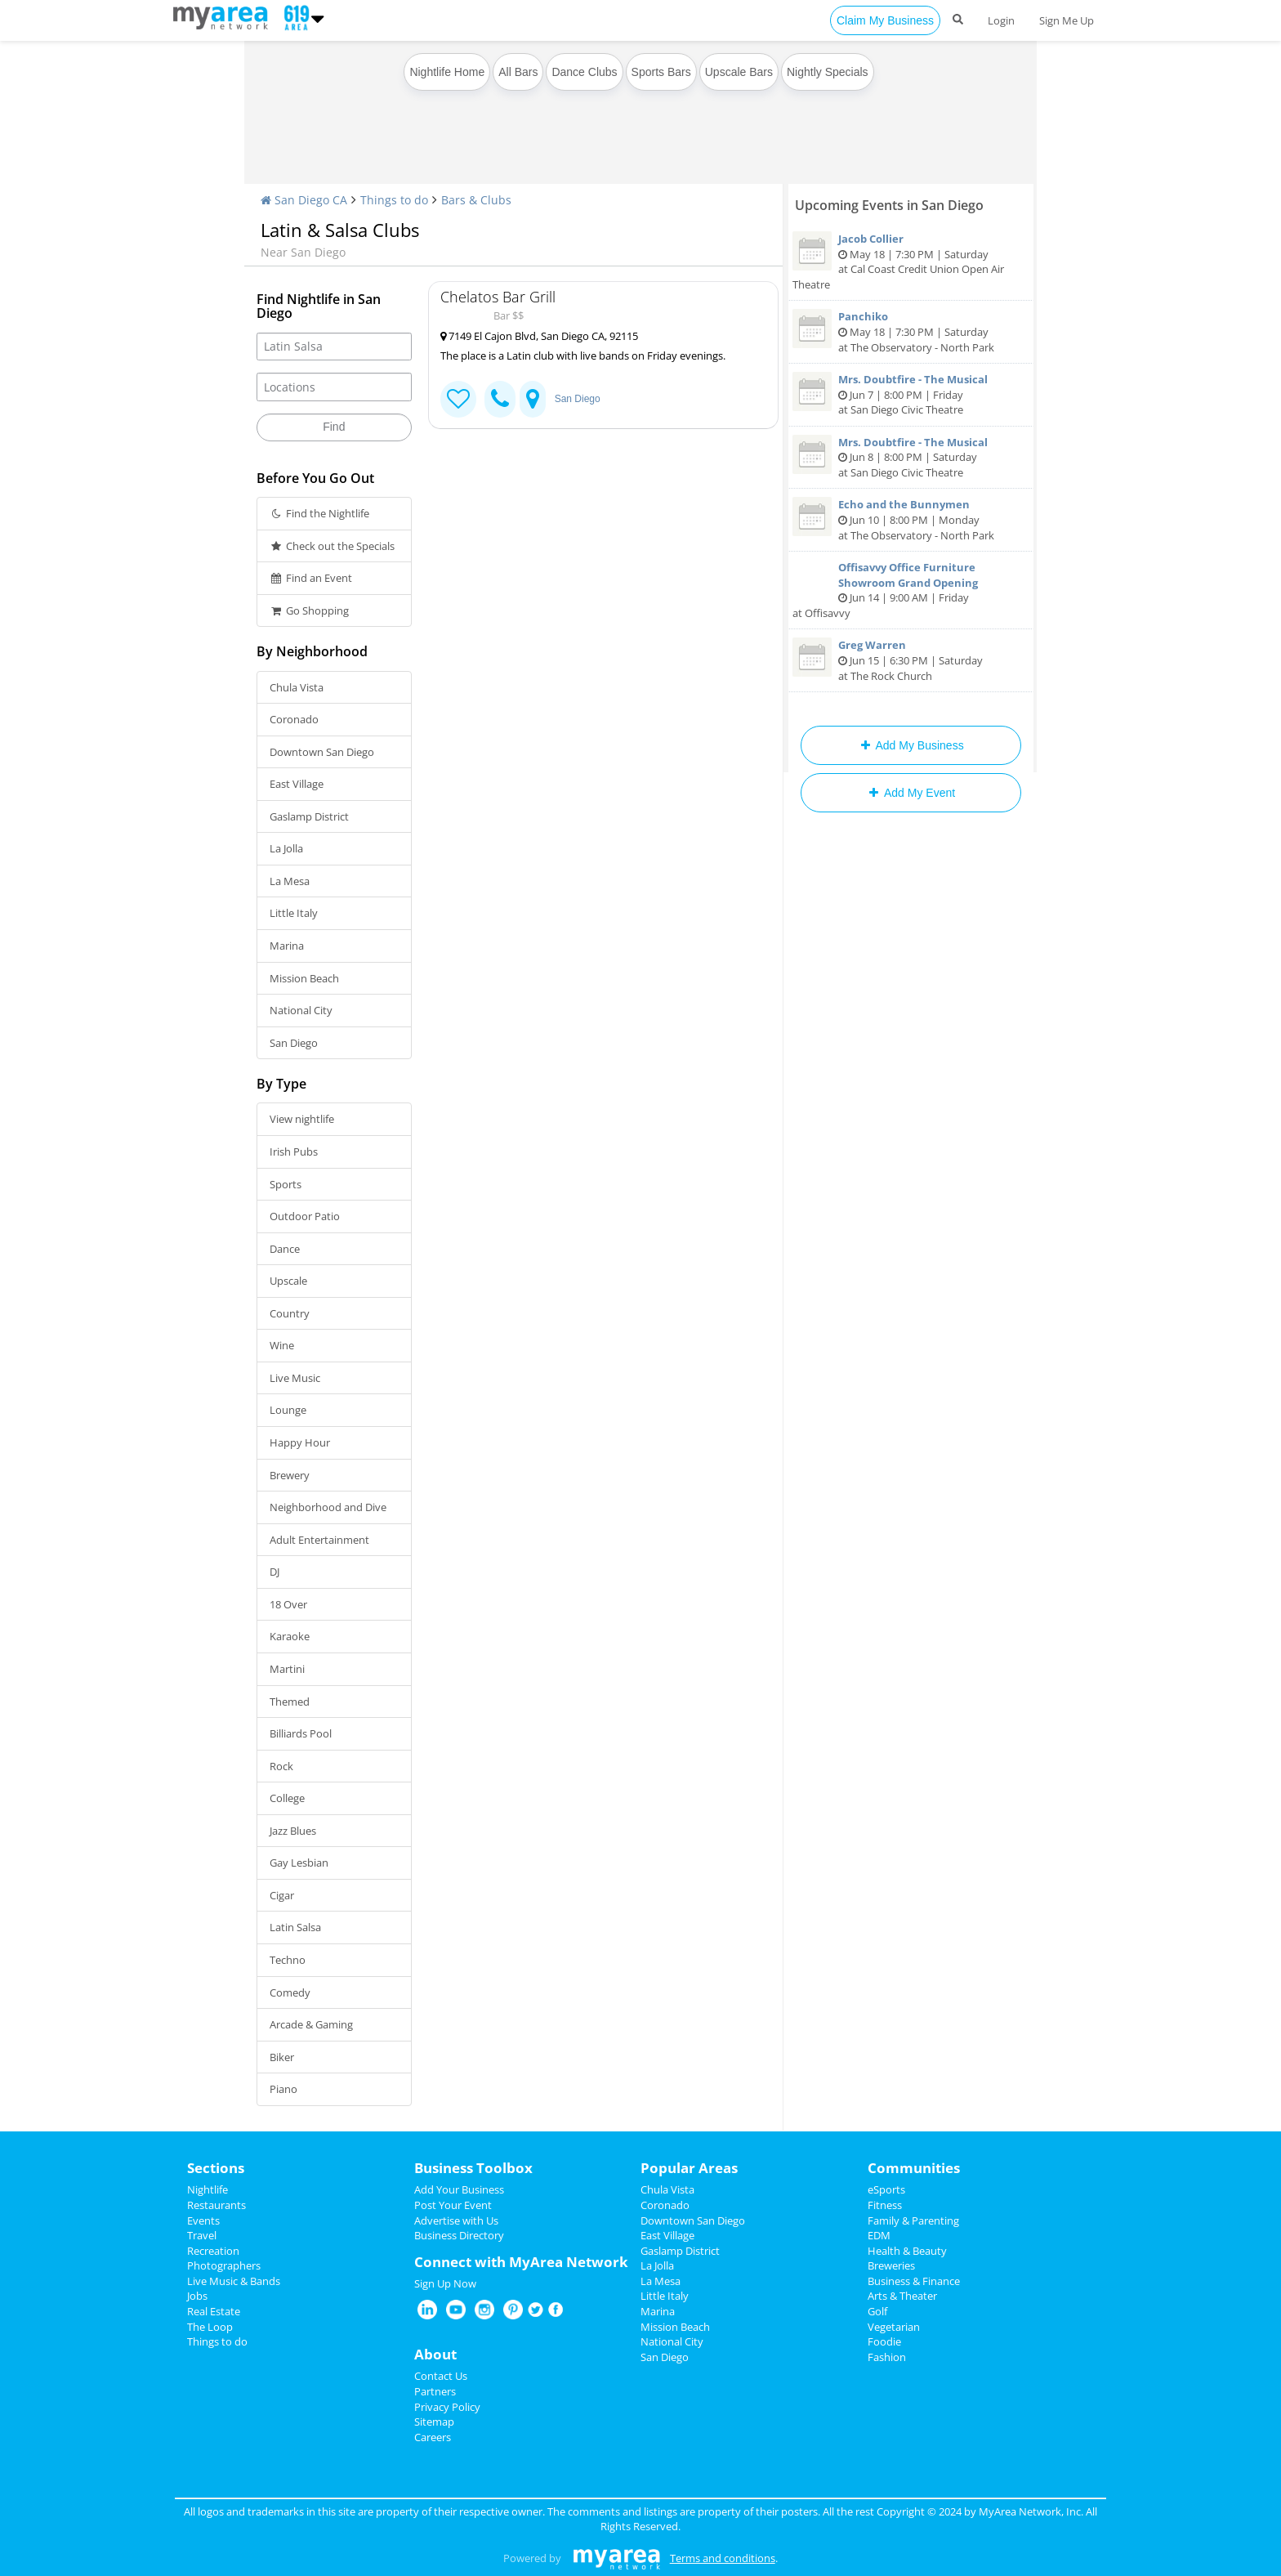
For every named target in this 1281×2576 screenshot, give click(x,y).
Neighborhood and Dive (328, 1507)
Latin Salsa (295, 1927)
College (287, 1798)
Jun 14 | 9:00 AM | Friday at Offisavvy (910, 590)
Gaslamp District (309, 816)
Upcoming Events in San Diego (889, 205)
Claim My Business (885, 20)
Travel (201, 2235)
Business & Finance (914, 2281)
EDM (879, 2235)
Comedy (290, 1992)
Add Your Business (459, 2189)
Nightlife (207, 2189)
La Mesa (290, 881)
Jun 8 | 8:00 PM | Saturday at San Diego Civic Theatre (910, 457)
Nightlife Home (446, 71)
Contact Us (440, 2375)
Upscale (288, 1280)
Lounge (288, 1409)
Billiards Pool (301, 1733)
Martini (287, 1668)
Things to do (394, 200)
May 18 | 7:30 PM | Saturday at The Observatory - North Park (910, 331)
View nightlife (302, 1118)
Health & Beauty (907, 2250)
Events (203, 2220)
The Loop (210, 2326)
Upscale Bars (739, 71)
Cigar (282, 1895)
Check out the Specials (332, 546)
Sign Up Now (445, 2283)
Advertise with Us (456, 2220)
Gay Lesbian (299, 1862)
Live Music (295, 1378)
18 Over (288, 1604)
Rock (281, 1766)
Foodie (884, 2341)
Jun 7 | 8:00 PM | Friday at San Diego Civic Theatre (910, 394)
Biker (282, 2057)
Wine (282, 1345)
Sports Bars (661, 71)
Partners (435, 2391)
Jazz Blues (293, 1830)
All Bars (518, 71)
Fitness (885, 2205)
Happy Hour (300, 1442)
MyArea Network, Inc (1030, 2511)
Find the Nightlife (319, 513)
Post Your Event (453, 2205)
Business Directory (459, 2235)
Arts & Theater (902, 2295)
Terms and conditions (722, 2558)
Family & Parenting (913, 2220)
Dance (285, 1248)
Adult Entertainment (319, 1539)
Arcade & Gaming (311, 2024)
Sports (285, 1184)
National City (301, 1010)
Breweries (891, 2265)
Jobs (197, 2295)
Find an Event (311, 577)
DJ (274, 1571)
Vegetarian (894, 2326)
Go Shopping (309, 610)
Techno (288, 1959)
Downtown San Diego (322, 752)
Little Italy (294, 913)
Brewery (290, 1475)
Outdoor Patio (305, 1216)
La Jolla (286, 848)
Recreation (213, 2250)
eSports (886, 2189)
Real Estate (213, 2311)
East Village (297, 783)
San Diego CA (304, 200)
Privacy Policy (447, 2406)
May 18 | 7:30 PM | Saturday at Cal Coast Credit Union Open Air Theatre (910, 261)
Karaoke (290, 1636)
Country (290, 1313)
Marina (287, 945)
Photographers (224, 2265)
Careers (432, 2437)
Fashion (887, 2357)
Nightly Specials (827, 71)
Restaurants (216, 2205)
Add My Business (910, 745)
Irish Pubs (294, 1151)
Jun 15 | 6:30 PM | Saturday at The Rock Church (910, 659)
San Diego (294, 1042)
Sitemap (434, 2421)
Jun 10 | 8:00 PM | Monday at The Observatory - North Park (910, 519)
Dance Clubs (584, 71)
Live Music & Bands (233, 2281)
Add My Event (911, 792)
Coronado (294, 719)
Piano (283, 2089)
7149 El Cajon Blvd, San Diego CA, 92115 (539, 336)
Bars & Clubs (476, 200)
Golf (877, 2311)
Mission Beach (304, 978)
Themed (290, 1701)
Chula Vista (297, 687)
